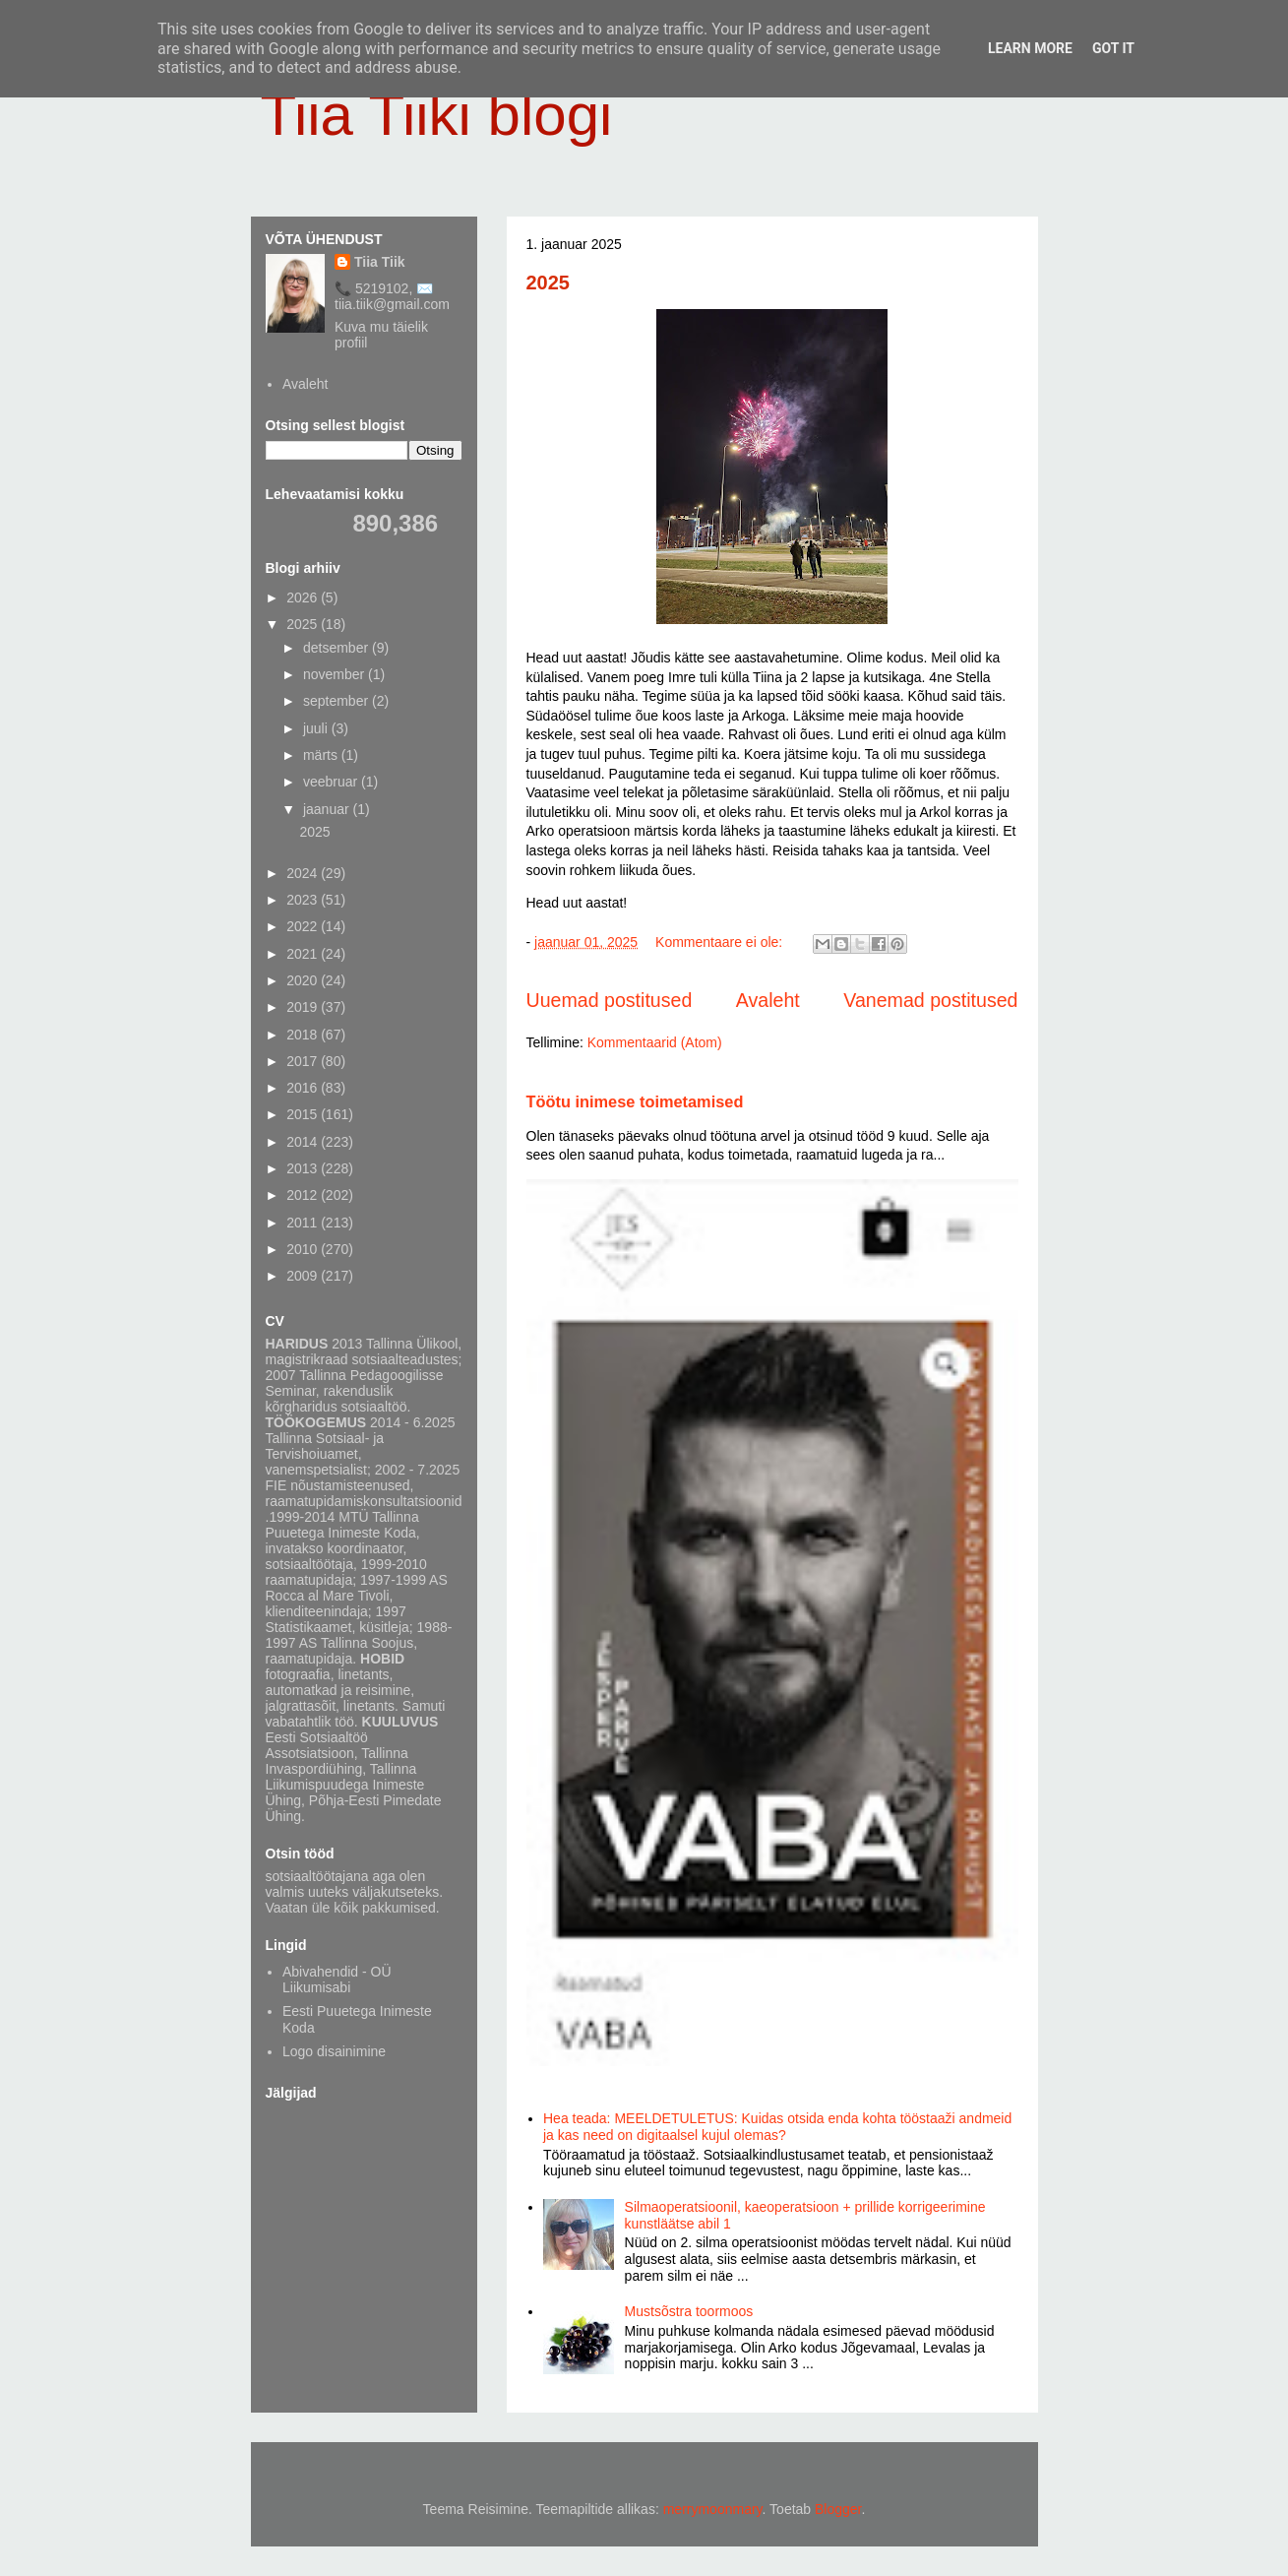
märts (322, 755)
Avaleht (768, 1000)
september (337, 701)
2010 (303, 1249)
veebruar (332, 781)
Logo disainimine (334, 2051)
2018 (303, 1034)
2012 (303, 1195)
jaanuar (328, 809)
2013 (303, 1168)
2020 (303, 980)
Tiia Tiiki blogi (437, 115)
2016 (303, 1088)
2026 (303, 597)
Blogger (838, 2509)
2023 (303, 900)
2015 (303, 1114)
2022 (303, 926)
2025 (548, 282)
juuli (317, 728)
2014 (303, 1142)
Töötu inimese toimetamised (635, 1101)
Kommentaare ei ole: (720, 942)
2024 (303, 873)
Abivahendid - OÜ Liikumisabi (337, 1980)
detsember (337, 648)
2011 (303, 1222)
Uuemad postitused (609, 1000)
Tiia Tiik (379, 262)
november (335, 674)
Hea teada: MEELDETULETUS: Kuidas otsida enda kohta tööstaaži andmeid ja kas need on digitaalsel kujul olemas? (777, 2126)
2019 (303, 1007)
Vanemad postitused (930, 1000)
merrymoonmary (713, 2509)
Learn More (1030, 48)
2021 (303, 954)
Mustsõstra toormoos (689, 2311)
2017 (303, 1061)
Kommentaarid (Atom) (654, 1042)
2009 (303, 1276)
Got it (1113, 48)
